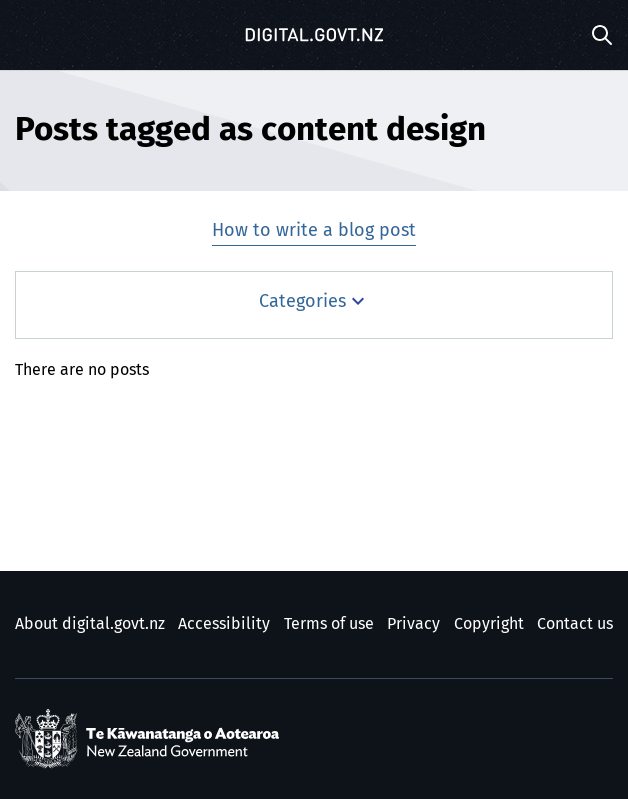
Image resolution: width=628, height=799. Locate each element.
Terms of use (329, 624)
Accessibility (224, 624)
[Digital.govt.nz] (314, 35)
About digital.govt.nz (90, 624)
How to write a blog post (314, 231)
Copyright (489, 624)
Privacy (413, 624)
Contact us (575, 624)
